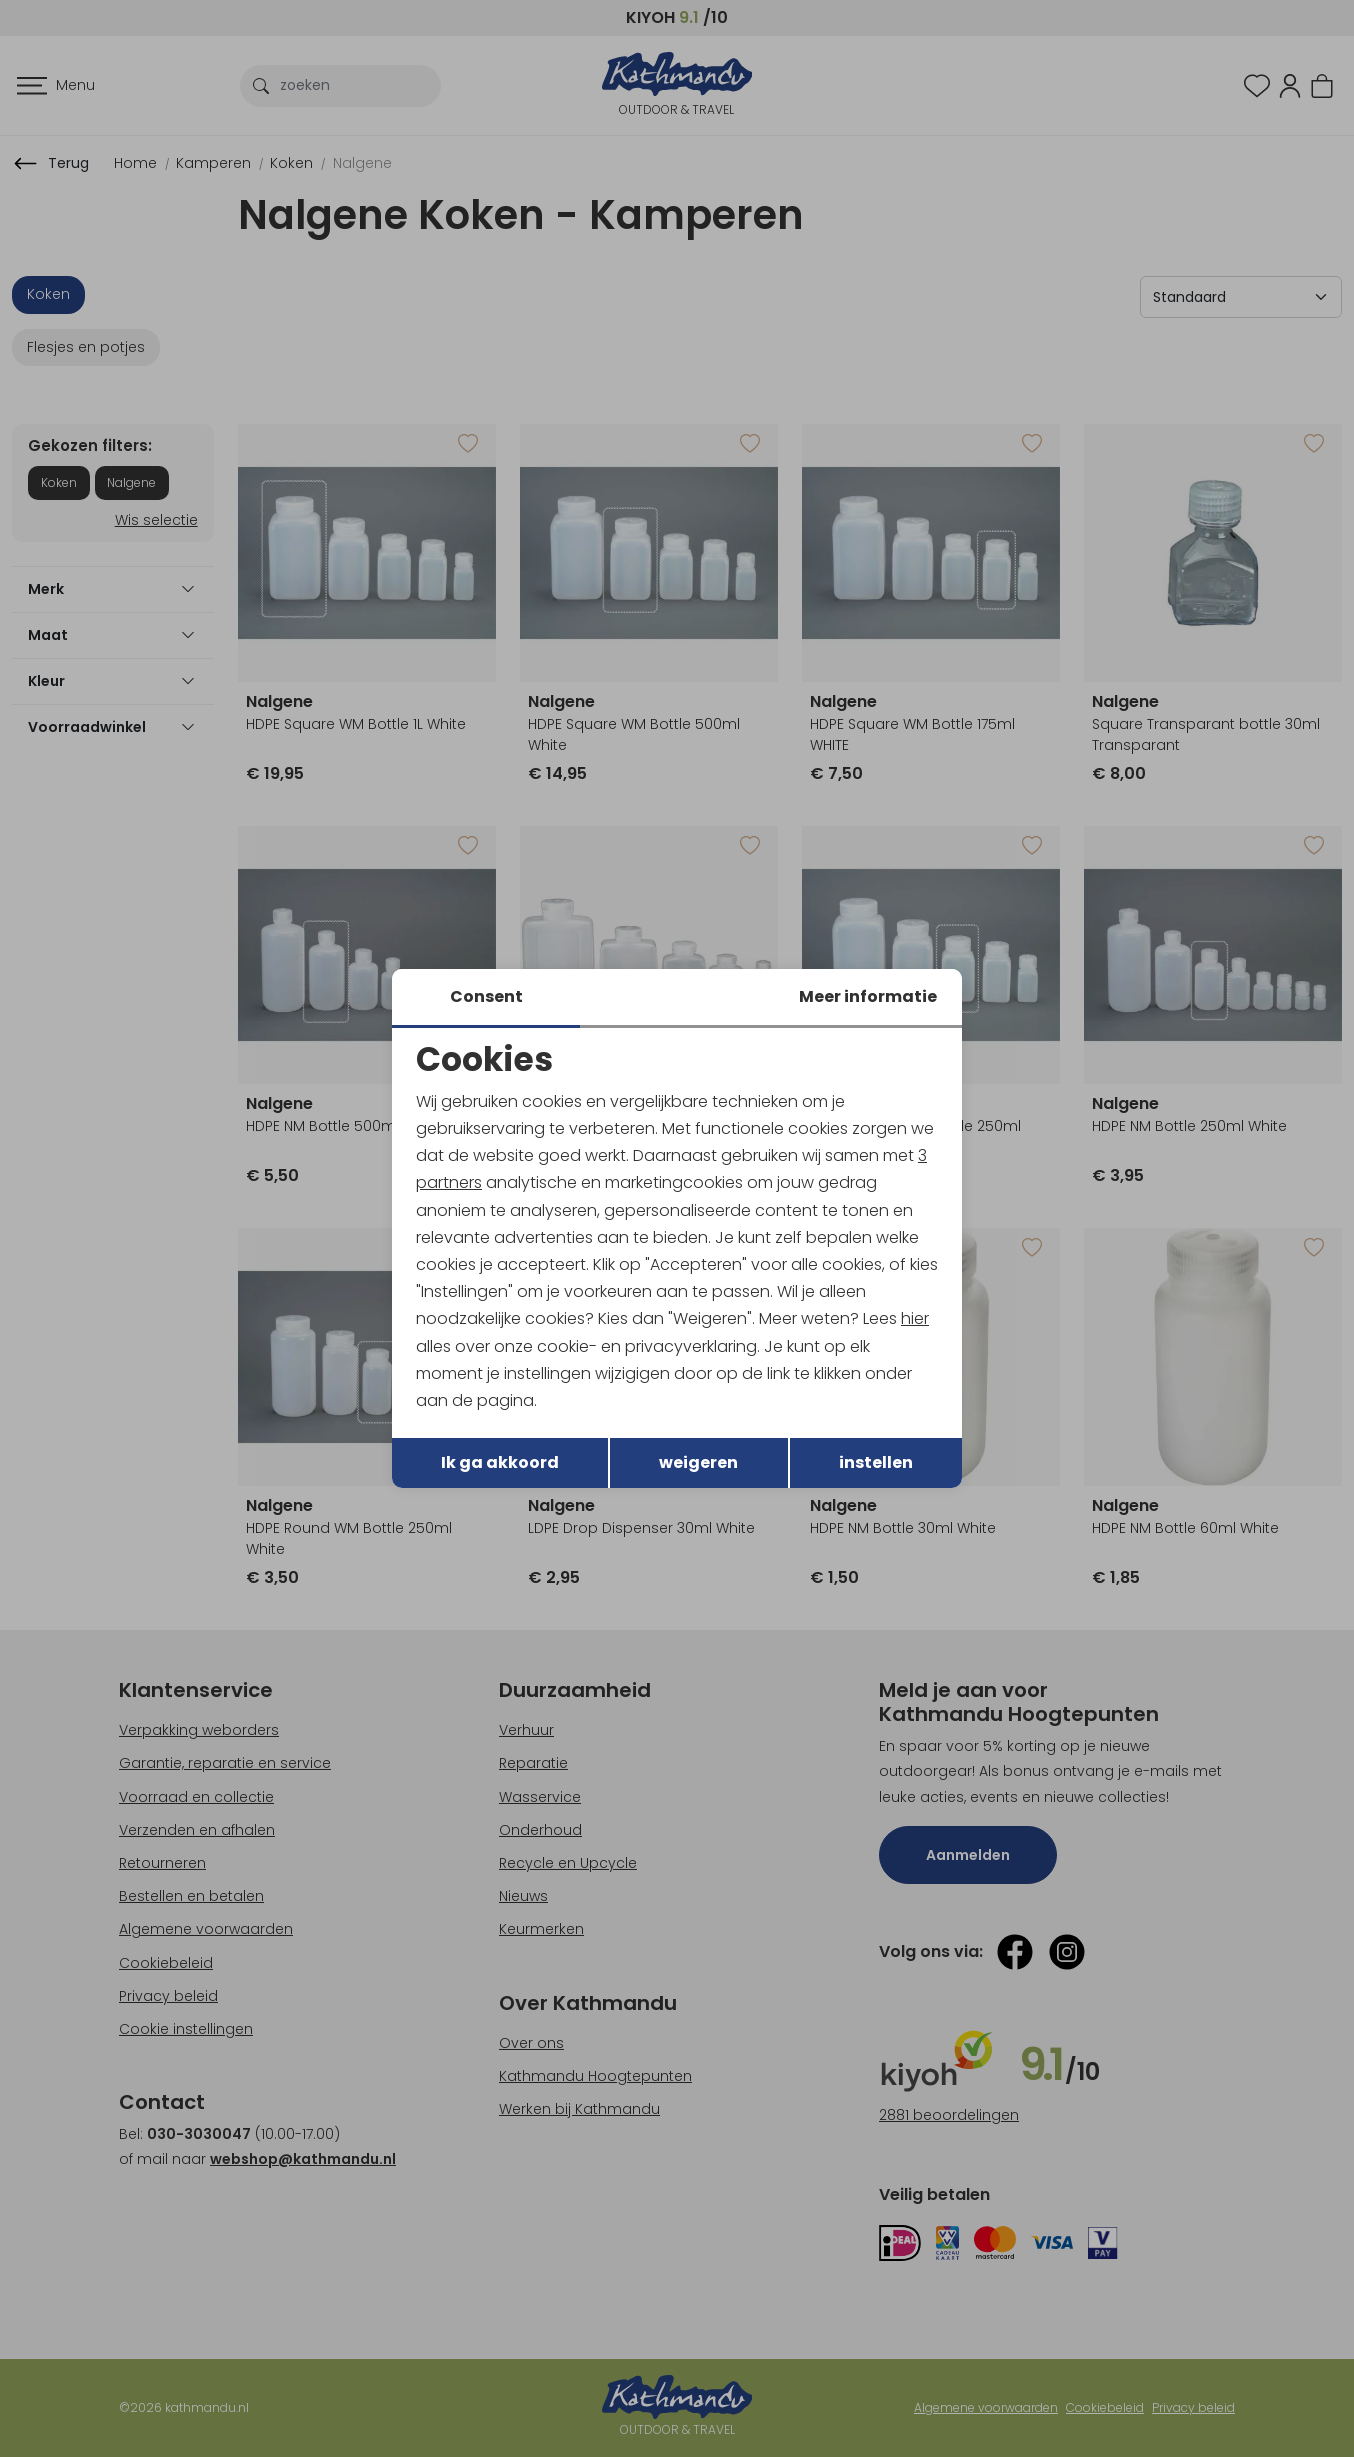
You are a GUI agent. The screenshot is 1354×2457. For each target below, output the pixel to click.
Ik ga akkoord (500, 1462)
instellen (876, 1462)
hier (915, 1318)
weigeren (698, 1462)
